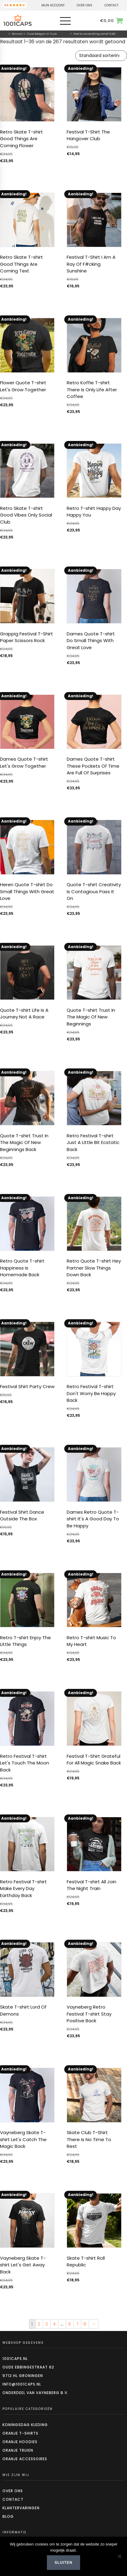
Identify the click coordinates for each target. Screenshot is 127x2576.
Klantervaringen (21, 2507)
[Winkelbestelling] (101, 55)
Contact (12, 2499)
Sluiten (63, 2562)
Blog (8, 2516)
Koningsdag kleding (25, 2424)
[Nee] (119, 2556)
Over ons (12, 2490)
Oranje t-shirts (20, 2433)
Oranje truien (17, 2450)
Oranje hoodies (19, 2441)
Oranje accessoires (24, 2458)
